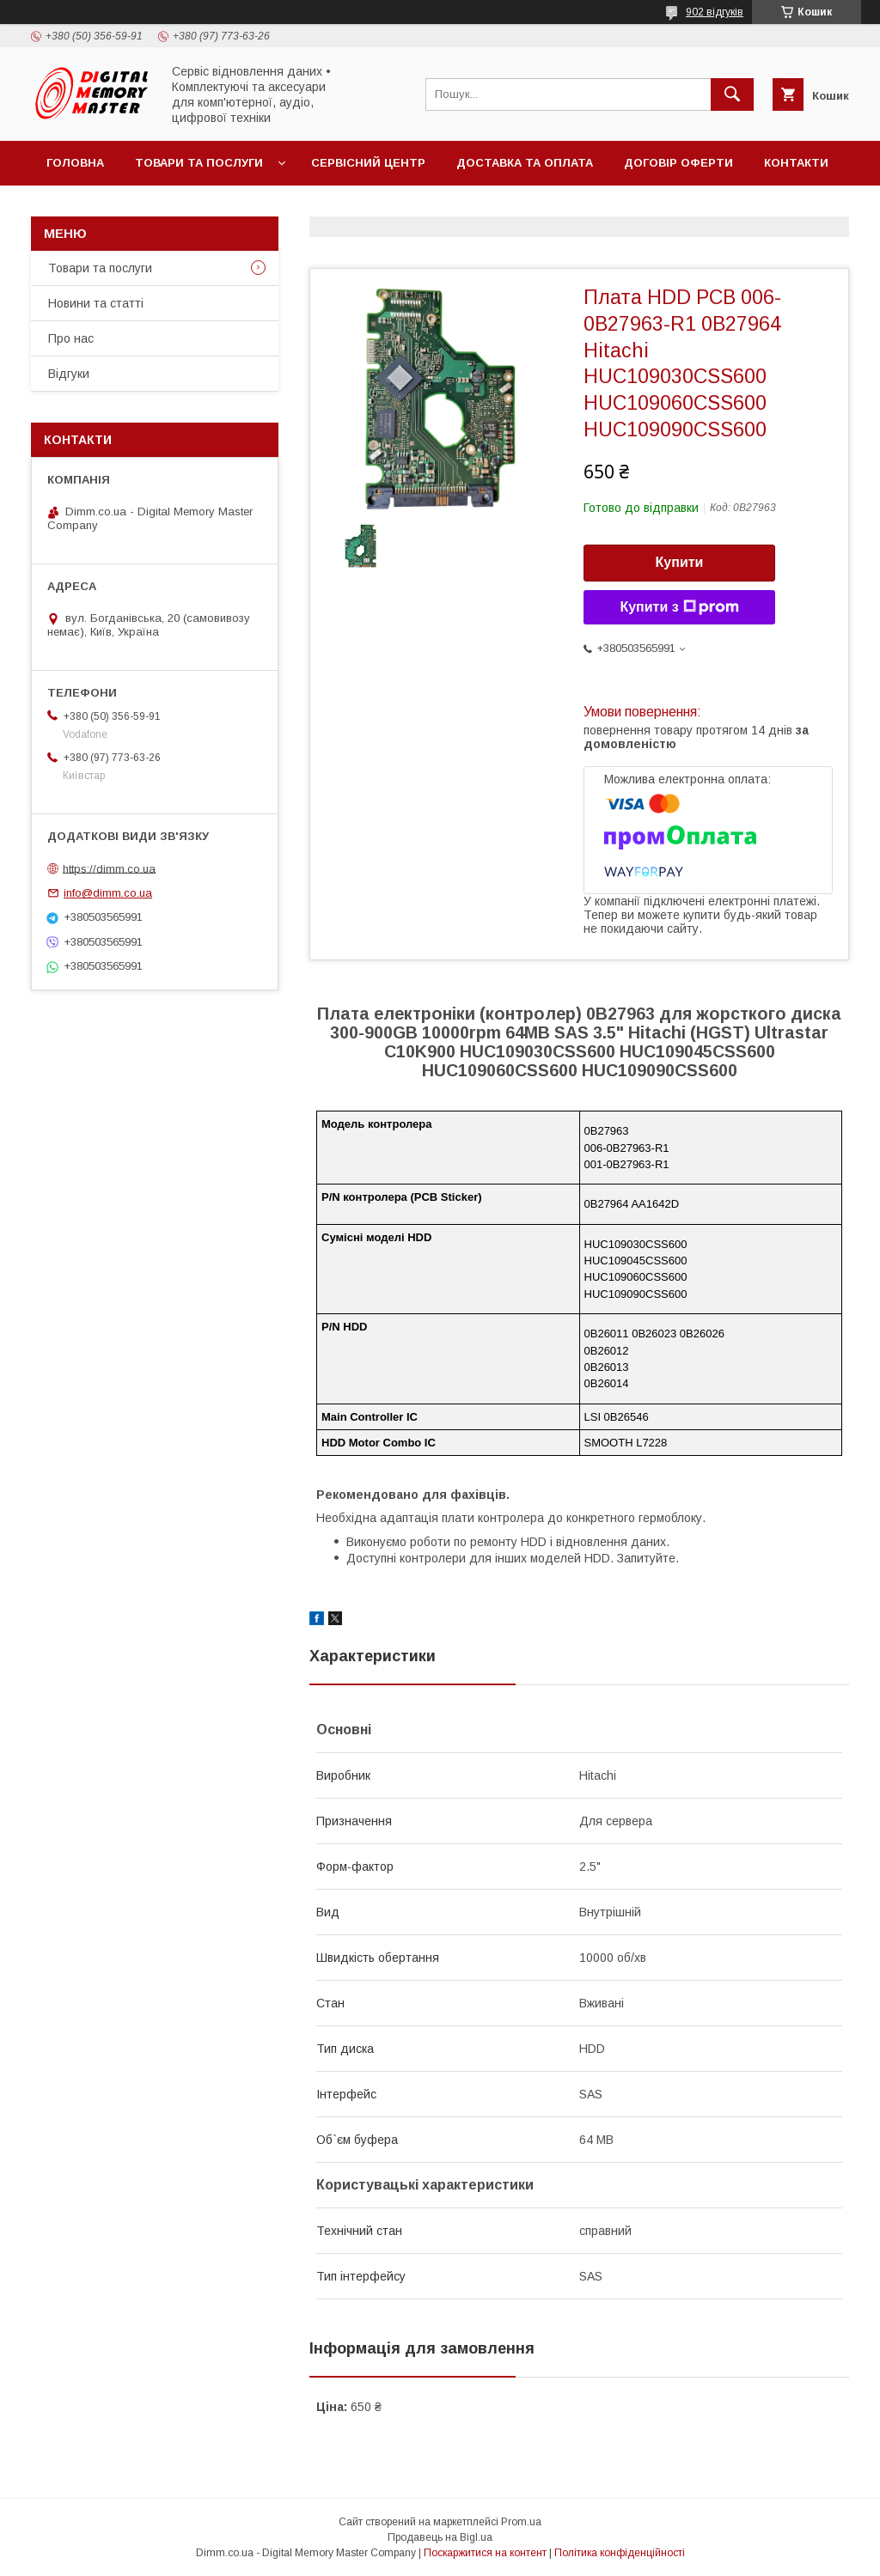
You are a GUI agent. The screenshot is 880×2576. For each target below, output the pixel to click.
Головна (75, 162)
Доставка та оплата (524, 162)
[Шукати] (732, 94)
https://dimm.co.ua (109, 868)
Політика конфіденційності (619, 2553)
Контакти (796, 162)
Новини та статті (96, 303)
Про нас (71, 338)
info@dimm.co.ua (108, 892)
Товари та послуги (199, 162)
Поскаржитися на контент (485, 2553)
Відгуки (68, 374)
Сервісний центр (368, 162)
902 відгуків (714, 12)
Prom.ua (521, 2522)
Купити (680, 562)
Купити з (679, 607)
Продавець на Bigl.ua (440, 2537)
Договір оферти (678, 162)
